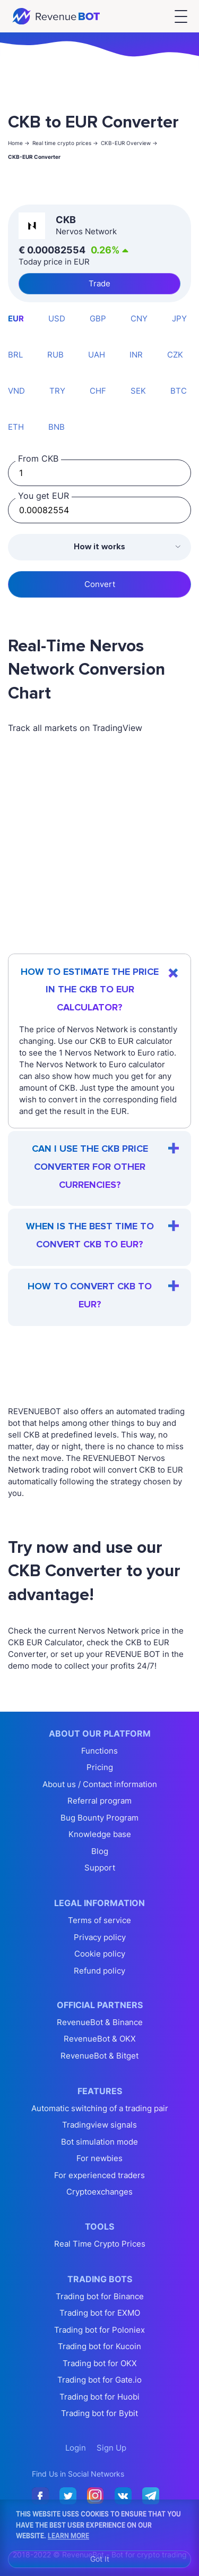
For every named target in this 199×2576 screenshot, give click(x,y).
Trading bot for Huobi (99, 2397)
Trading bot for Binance (100, 2296)
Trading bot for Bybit (99, 2413)
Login (75, 2448)
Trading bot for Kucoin (99, 2346)
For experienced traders (99, 2175)
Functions (99, 1751)
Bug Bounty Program (99, 1818)
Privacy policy (100, 1937)
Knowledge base (99, 1834)
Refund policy (99, 1971)
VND (16, 391)
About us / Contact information (99, 1784)
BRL (15, 355)
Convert (99, 584)
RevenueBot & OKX (100, 2039)
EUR (16, 318)
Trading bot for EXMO (99, 2313)
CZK (175, 355)
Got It (99, 2558)
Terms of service (99, 1920)
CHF (98, 391)
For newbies (99, 2158)
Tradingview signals (99, 2125)
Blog (99, 1851)
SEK (138, 391)
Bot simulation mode (99, 2142)
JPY (179, 318)
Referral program (99, 1801)
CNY (139, 318)
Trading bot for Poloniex (99, 2330)
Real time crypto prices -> (65, 143)
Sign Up (111, 2448)
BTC (178, 391)
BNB (56, 427)
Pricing (99, 1767)
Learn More (68, 2535)
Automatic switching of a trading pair (99, 2108)
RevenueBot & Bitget (99, 2056)
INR (136, 355)
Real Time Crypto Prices (99, 2244)
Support (99, 1868)
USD (56, 318)
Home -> (19, 143)
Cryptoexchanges (99, 2192)
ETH (16, 427)
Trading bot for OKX (100, 2363)
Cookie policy (99, 1954)
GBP (98, 318)
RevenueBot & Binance (100, 2022)
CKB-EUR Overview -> (129, 143)
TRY (57, 391)
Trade (99, 283)
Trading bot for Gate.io (99, 2380)
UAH (96, 355)
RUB (55, 355)
